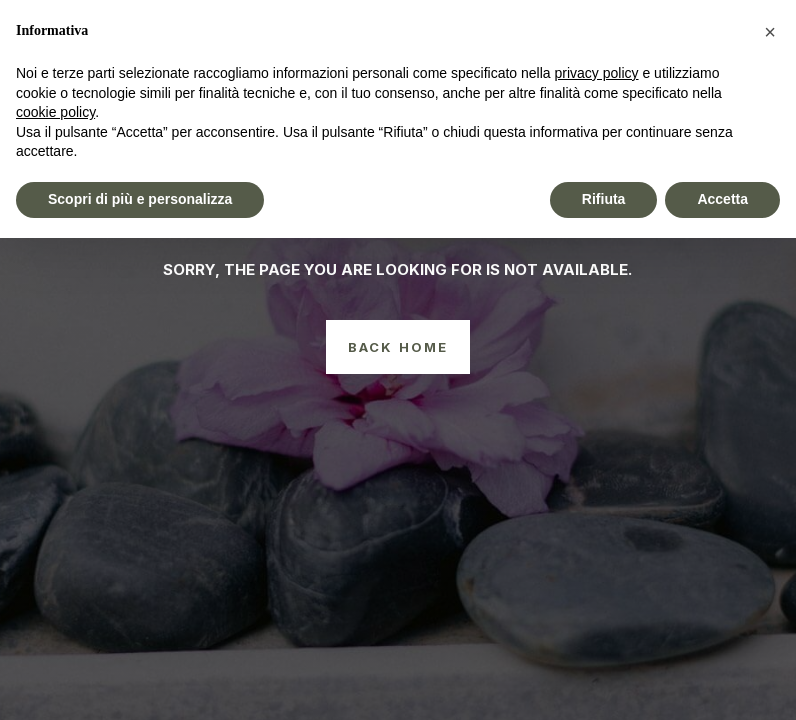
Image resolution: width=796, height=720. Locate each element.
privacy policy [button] (597, 73)
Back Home (398, 347)
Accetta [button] (722, 199)
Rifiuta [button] (604, 199)
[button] (770, 32)
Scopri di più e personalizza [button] (140, 199)
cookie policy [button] (55, 112)
